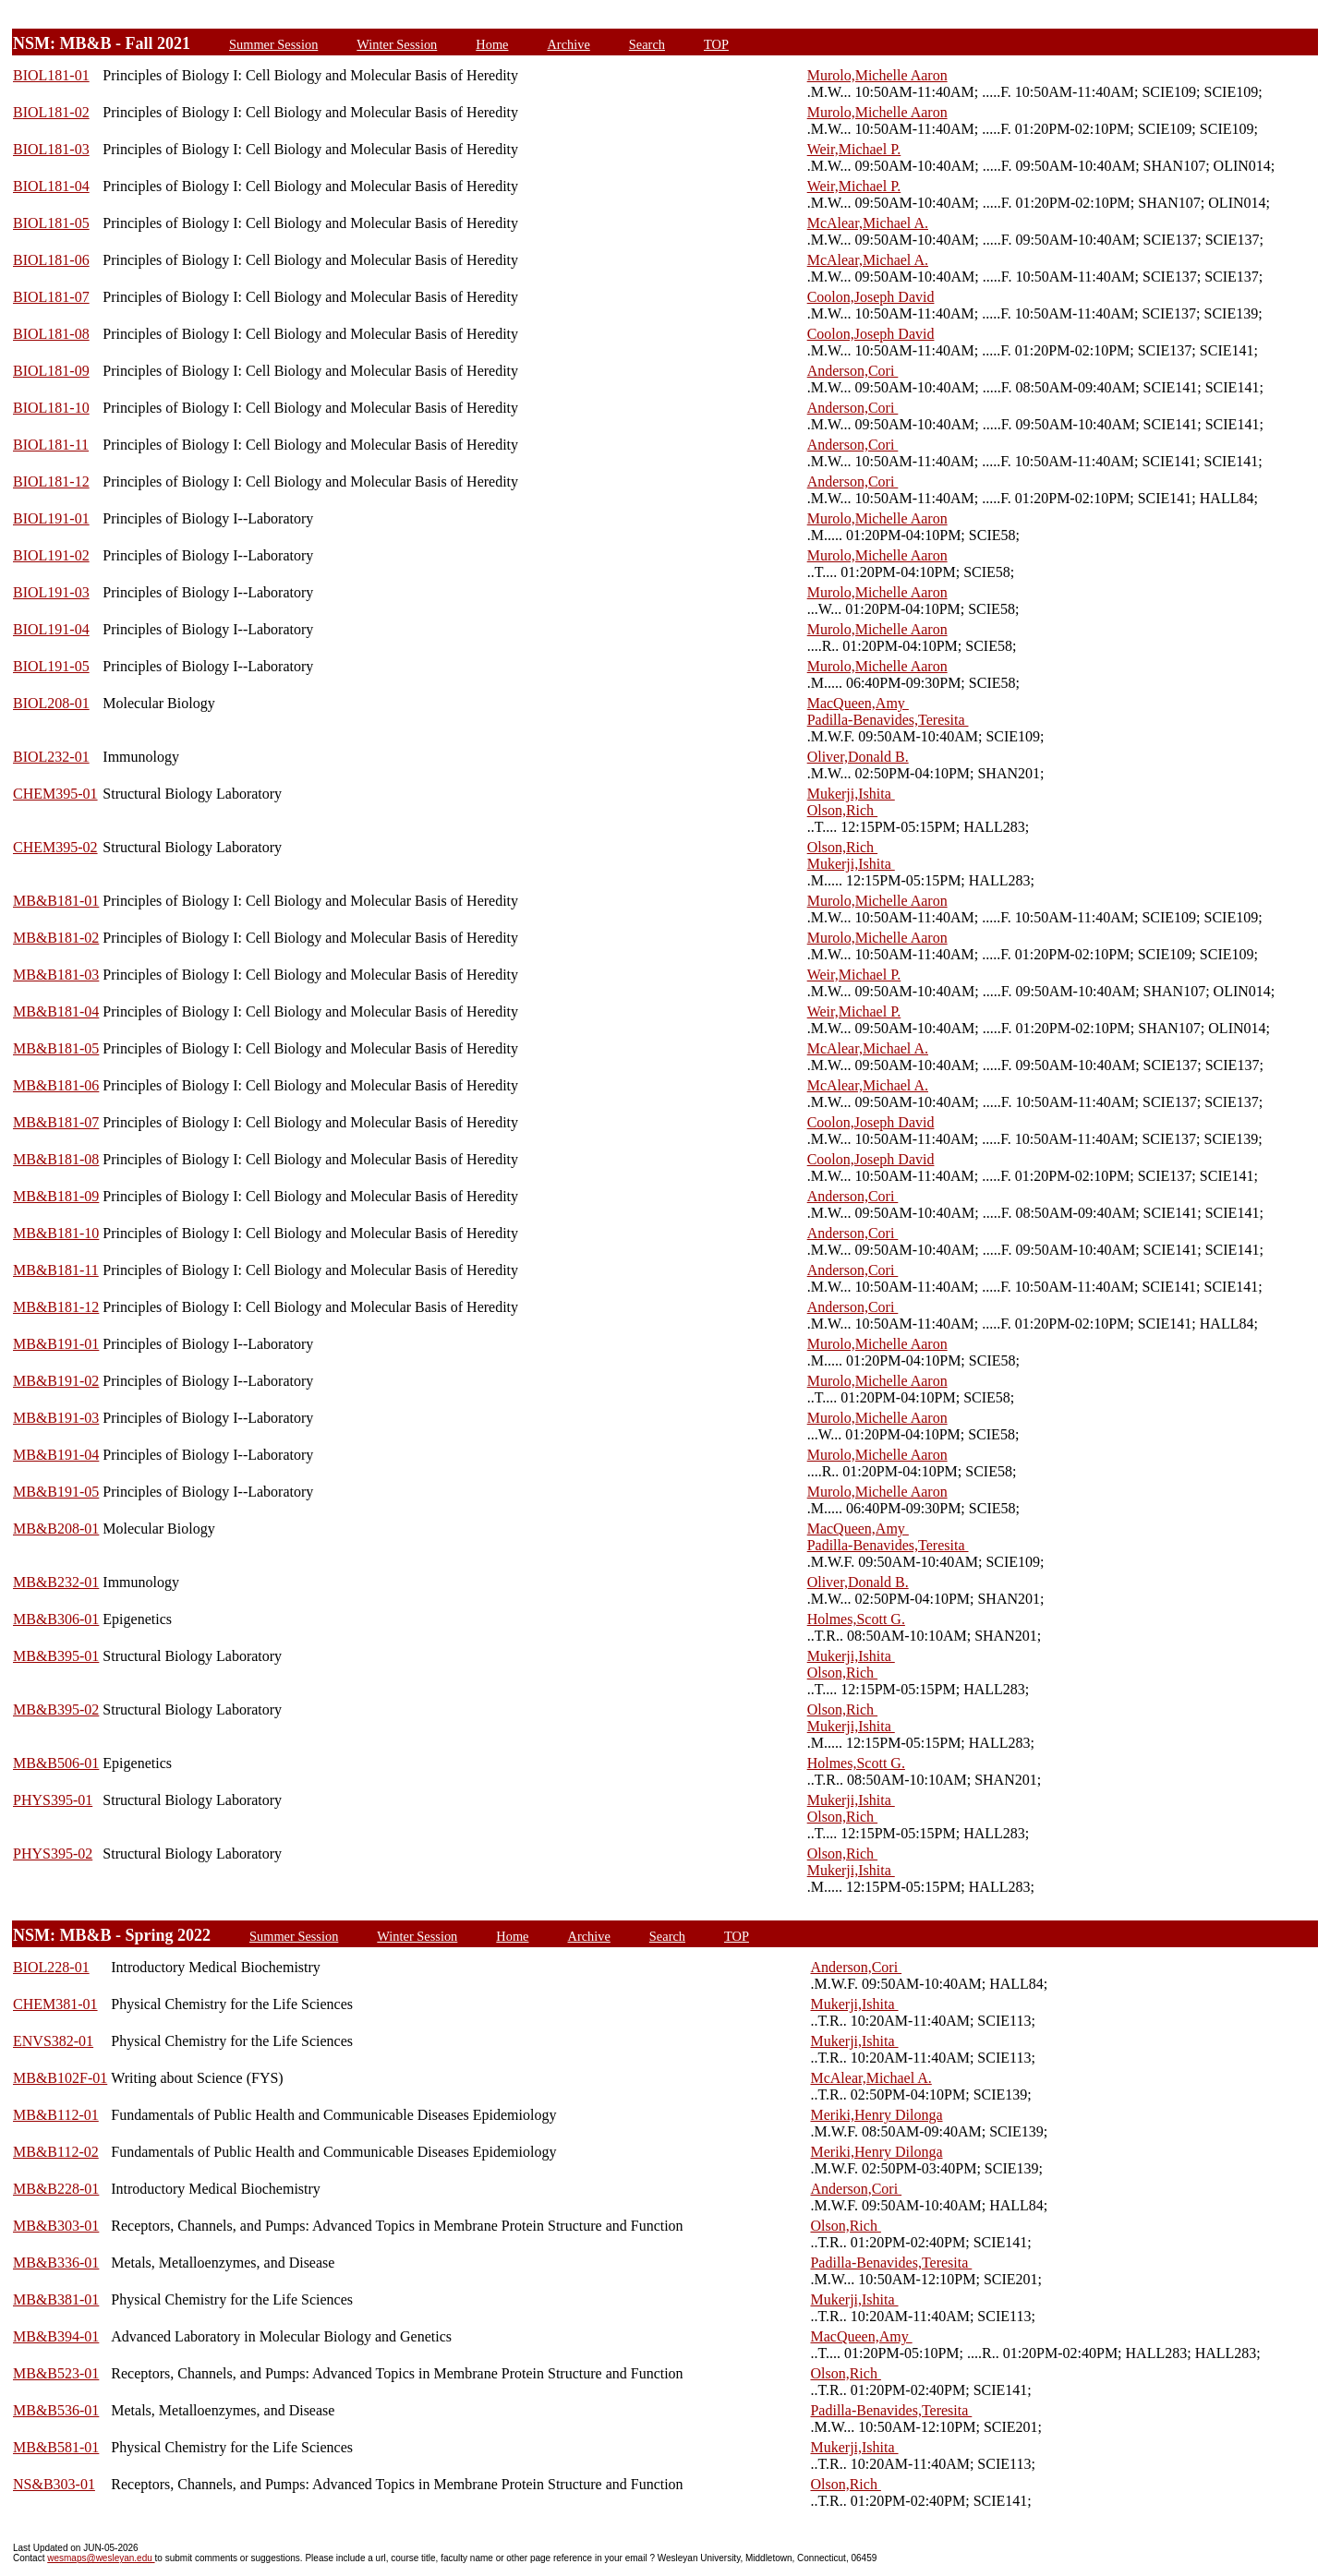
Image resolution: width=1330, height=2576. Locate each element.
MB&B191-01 (56, 1344)
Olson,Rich (842, 810)
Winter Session (397, 44)
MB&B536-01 (56, 2410)
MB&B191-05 (56, 1491)
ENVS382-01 (53, 2041)
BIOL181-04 (51, 186)
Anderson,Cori (853, 371)
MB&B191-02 (56, 1381)
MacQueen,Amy (858, 703)
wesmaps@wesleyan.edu (100, 2558)
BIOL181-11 (51, 444)
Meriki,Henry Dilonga (876, 2115)
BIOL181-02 (51, 112)
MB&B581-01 (56, 2447)
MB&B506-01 (56, 1763)
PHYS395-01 (52, 1800)
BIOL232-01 (51, 756)
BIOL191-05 (51, 666)
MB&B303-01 (56, 2225)
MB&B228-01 (56, 2189)
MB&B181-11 (56, 1270)
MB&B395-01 (56, 1656)
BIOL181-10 (51, 407)
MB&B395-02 (56, 1709)
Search (647, 44)
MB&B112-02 (56, 2152)
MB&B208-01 (56, 1528)
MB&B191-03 (56, 1418)
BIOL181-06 (51, 260)
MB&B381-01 (56, 2299)
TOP (716, 44)
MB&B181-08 (56, 1159)
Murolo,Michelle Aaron (877, 75)
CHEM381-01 (55, 2004)
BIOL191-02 (51, 555)
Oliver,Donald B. (858, 756)
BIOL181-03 (51, 149)
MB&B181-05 (56, 1048)
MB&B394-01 (56, 2336)
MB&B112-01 (56, 2115)
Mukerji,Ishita (851, 793)
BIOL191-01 (51, 518)
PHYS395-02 (52, 1853)
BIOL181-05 (51, 223)
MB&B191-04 (56, 1455)
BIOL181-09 (51, 371)
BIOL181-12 (51, 481)
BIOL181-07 (51, 297)
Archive (568, 44)
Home (492, 44)
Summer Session (273, 44)
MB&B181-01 (56, 901)
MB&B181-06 (56, 1085)
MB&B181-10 (56, 1233)
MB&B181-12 (56, 1307)
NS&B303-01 (54, 2484)
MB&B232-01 (56, 1582)
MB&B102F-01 (60, 2078)
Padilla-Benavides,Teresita (888, 720)
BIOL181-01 (51, 75)
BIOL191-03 (51, 592)
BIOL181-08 (51, 334)
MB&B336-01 (56, 2262)
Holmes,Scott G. (856, 1619)
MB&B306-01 (56, 1619)
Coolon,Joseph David (871, 297)
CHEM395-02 (55, 847)
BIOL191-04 (51, 629)
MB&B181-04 (56, 1011)
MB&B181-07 (56, 1122)
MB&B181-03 (56, 974)
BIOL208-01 (51, 703)
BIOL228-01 (51, 1967)
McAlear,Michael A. (867, 223)
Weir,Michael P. (854, 149)
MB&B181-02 (56, 937)
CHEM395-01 (55, 793)
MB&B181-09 (56, 1196)
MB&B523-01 (56, 2373)
